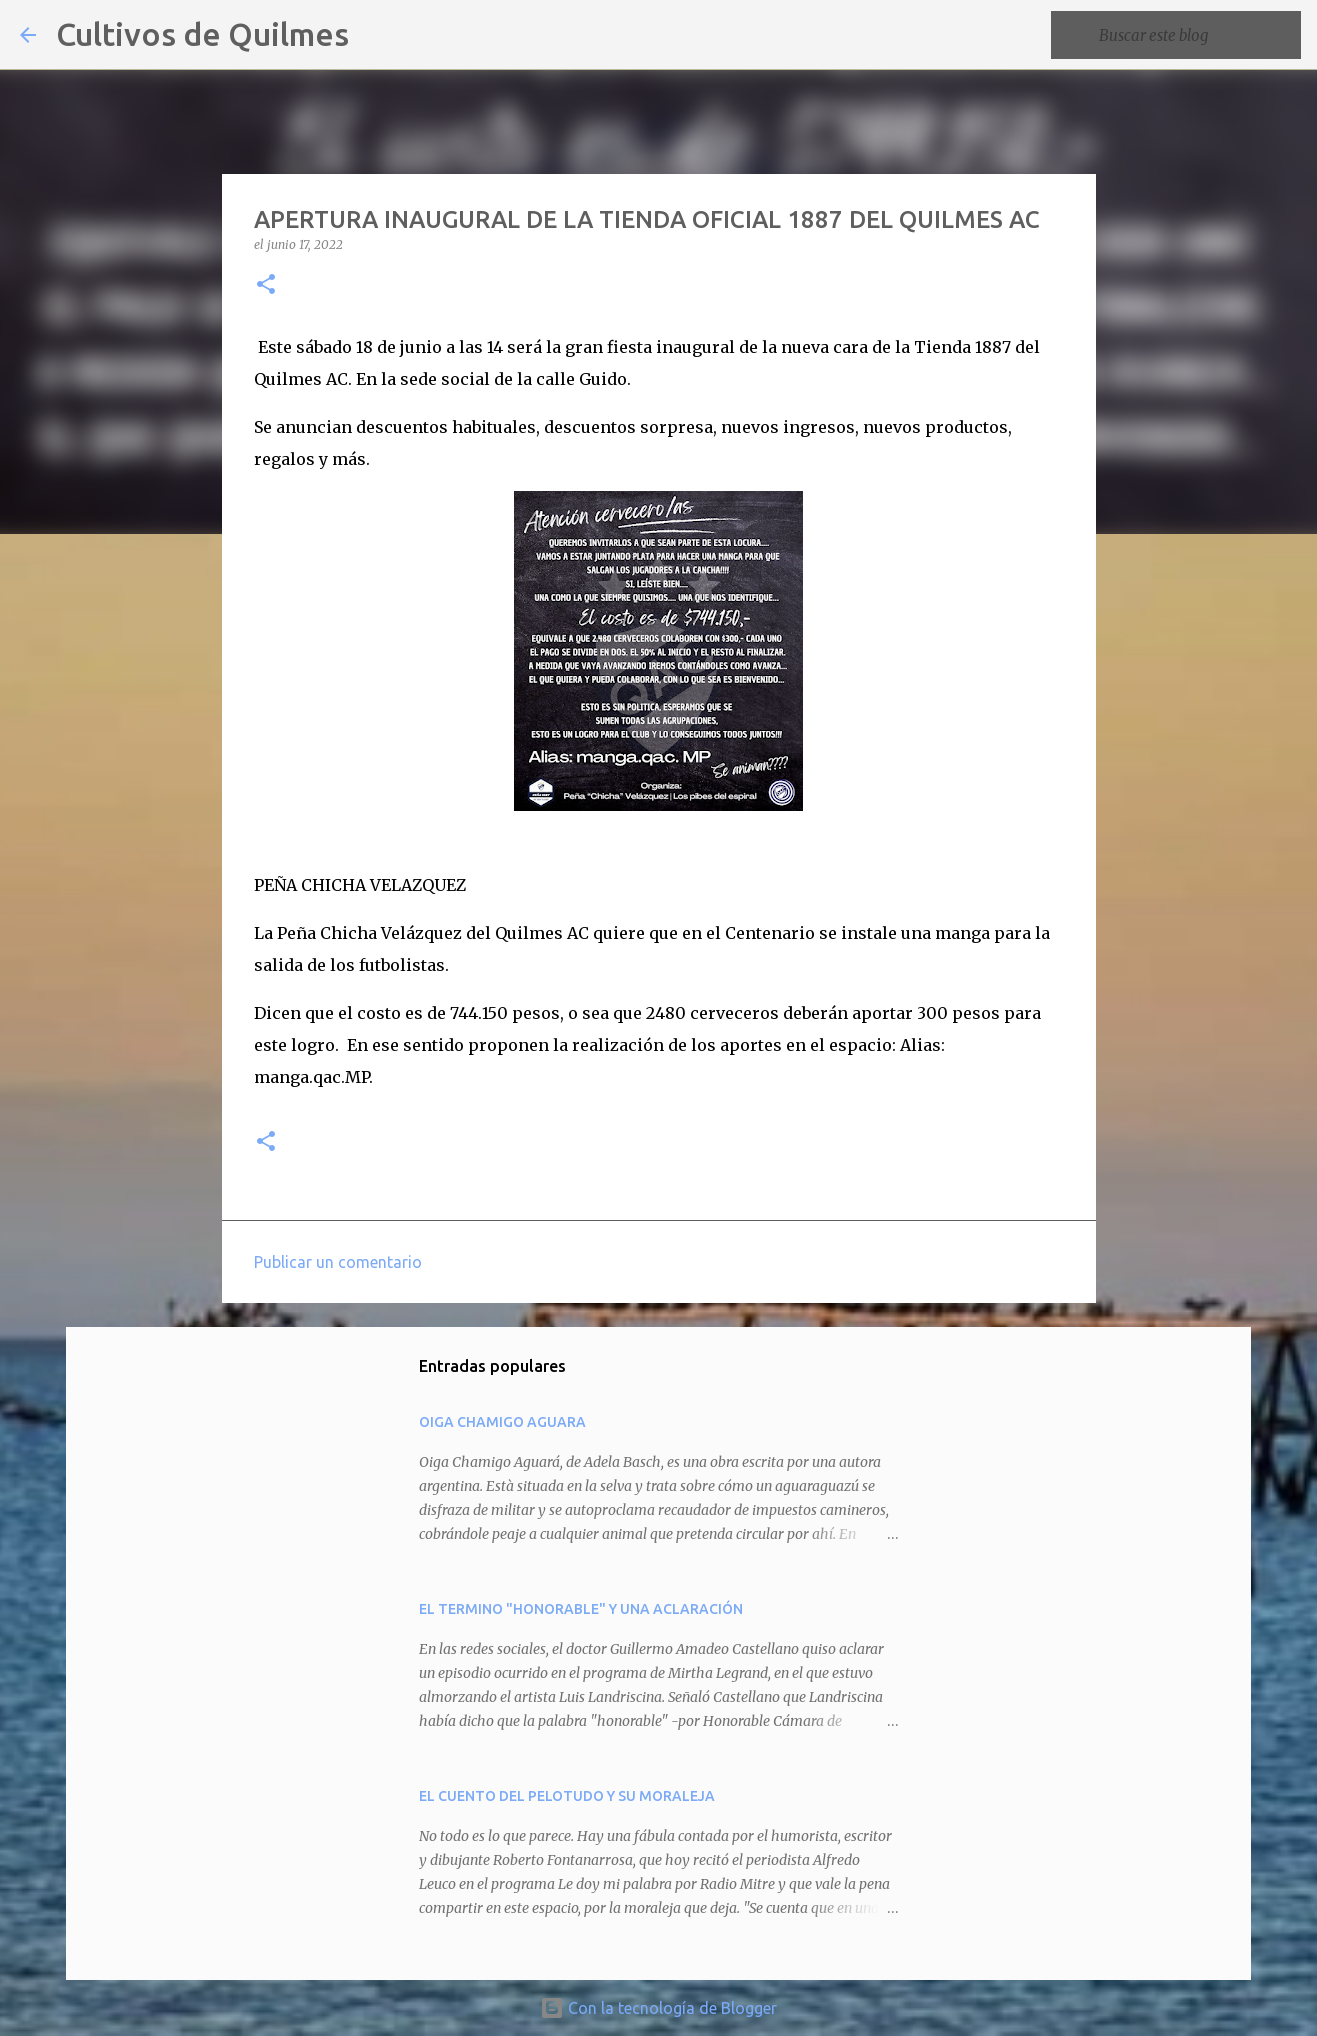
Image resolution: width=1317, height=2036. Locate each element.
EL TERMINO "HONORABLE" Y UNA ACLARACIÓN (581, 1609)
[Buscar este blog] (1196, 35)
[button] (266, 285)
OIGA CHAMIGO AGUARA (502, 1422)
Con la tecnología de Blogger (658, 2008)
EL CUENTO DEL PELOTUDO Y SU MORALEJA (567, 1796)
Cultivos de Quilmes (202, 34)
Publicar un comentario (338, 1262)
